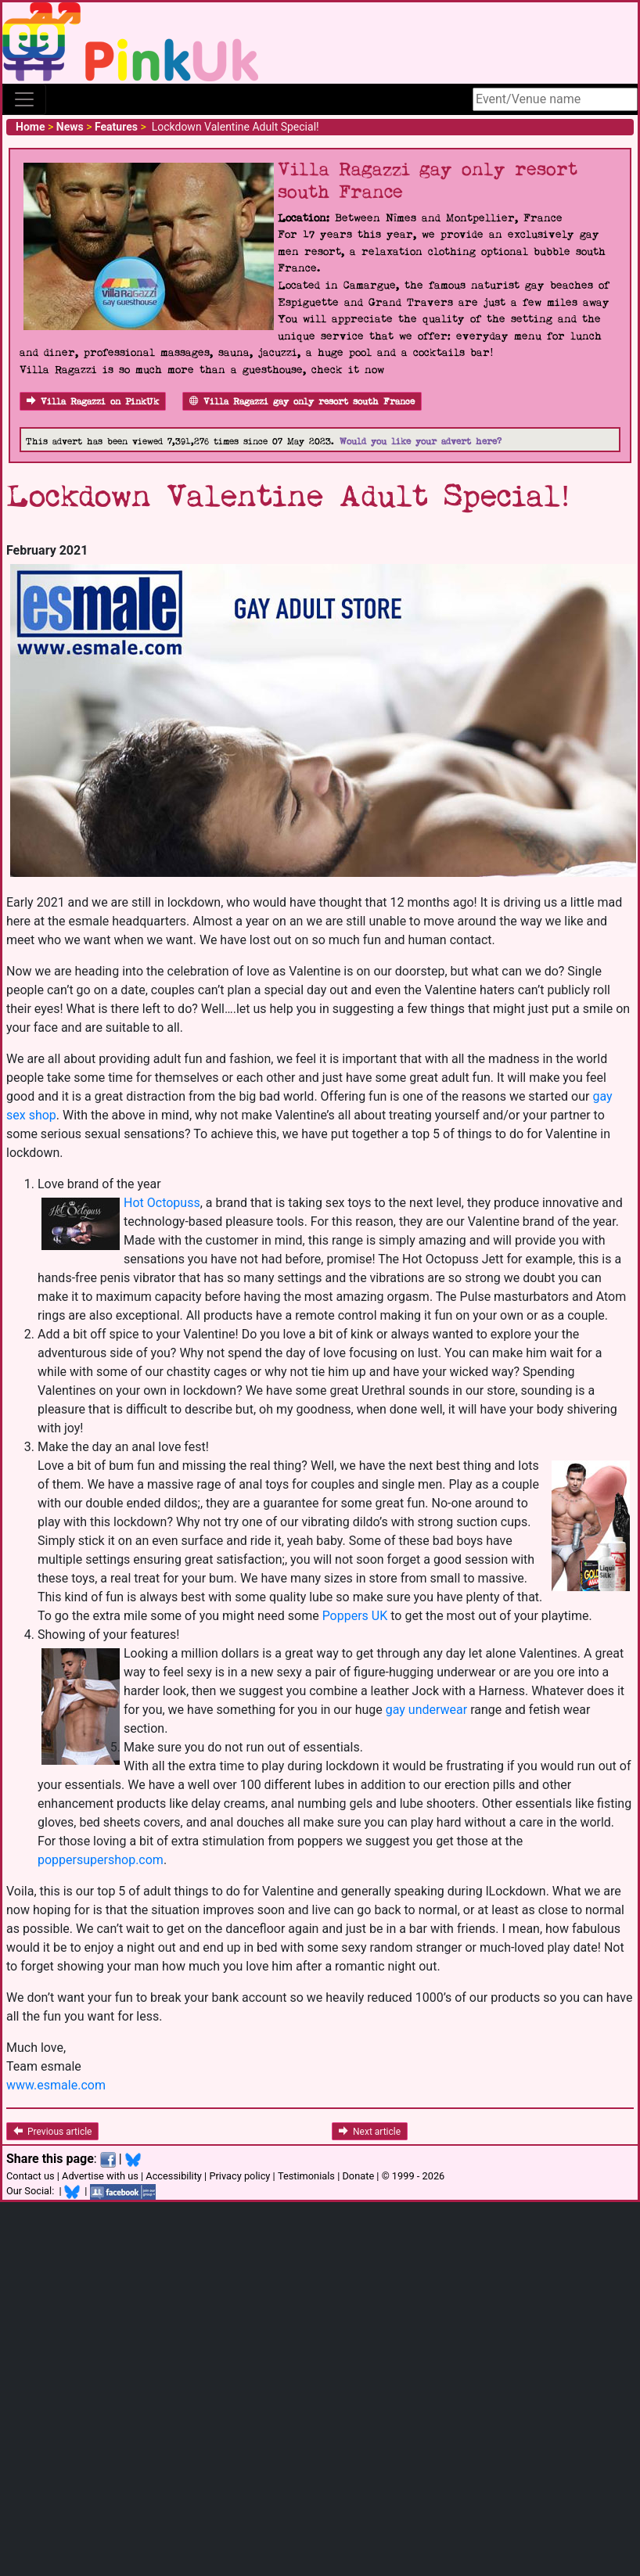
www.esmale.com (56, 2085)
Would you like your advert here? (421, 441)
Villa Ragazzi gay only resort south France (302, 401)
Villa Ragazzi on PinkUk (93, 401)
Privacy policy (239, 2176)
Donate (358, 2176)
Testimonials (306, 2176)
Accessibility (174, 2176)
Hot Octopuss (162, 1202)
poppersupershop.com (101, 1859)
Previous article (52, 2131)
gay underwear (426, 1709)
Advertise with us (100, 2176)
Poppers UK (355, 1615)
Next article (370, 2131)
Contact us (30, 2176)
